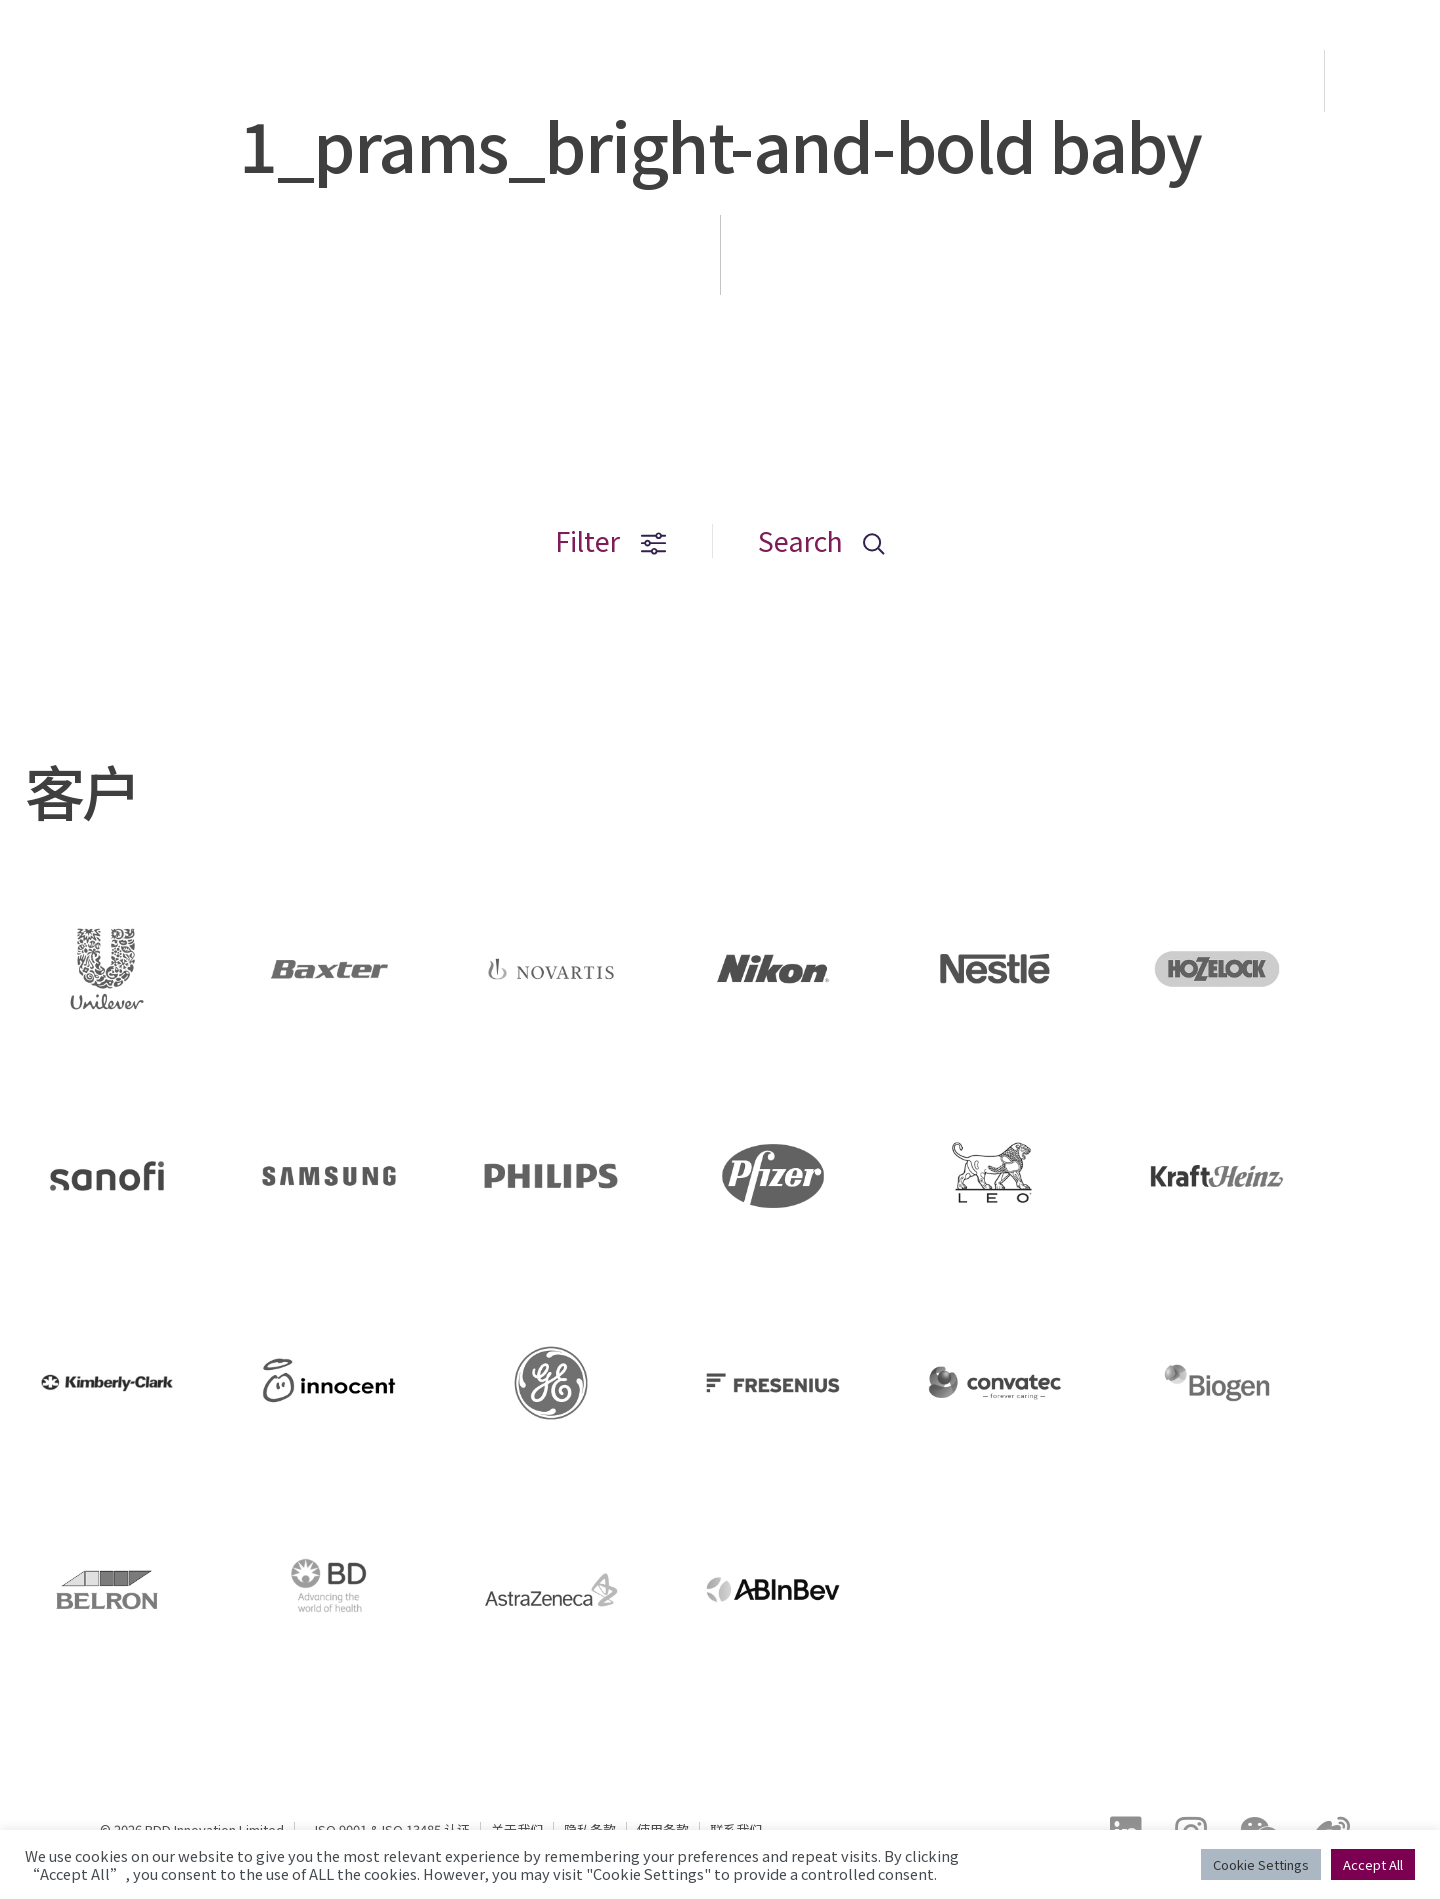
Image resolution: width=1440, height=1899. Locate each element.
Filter (611, 540)
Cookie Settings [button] (1261, 1864)
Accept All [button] (1373, 1864)
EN (1384, 81)
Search (821, 540)
